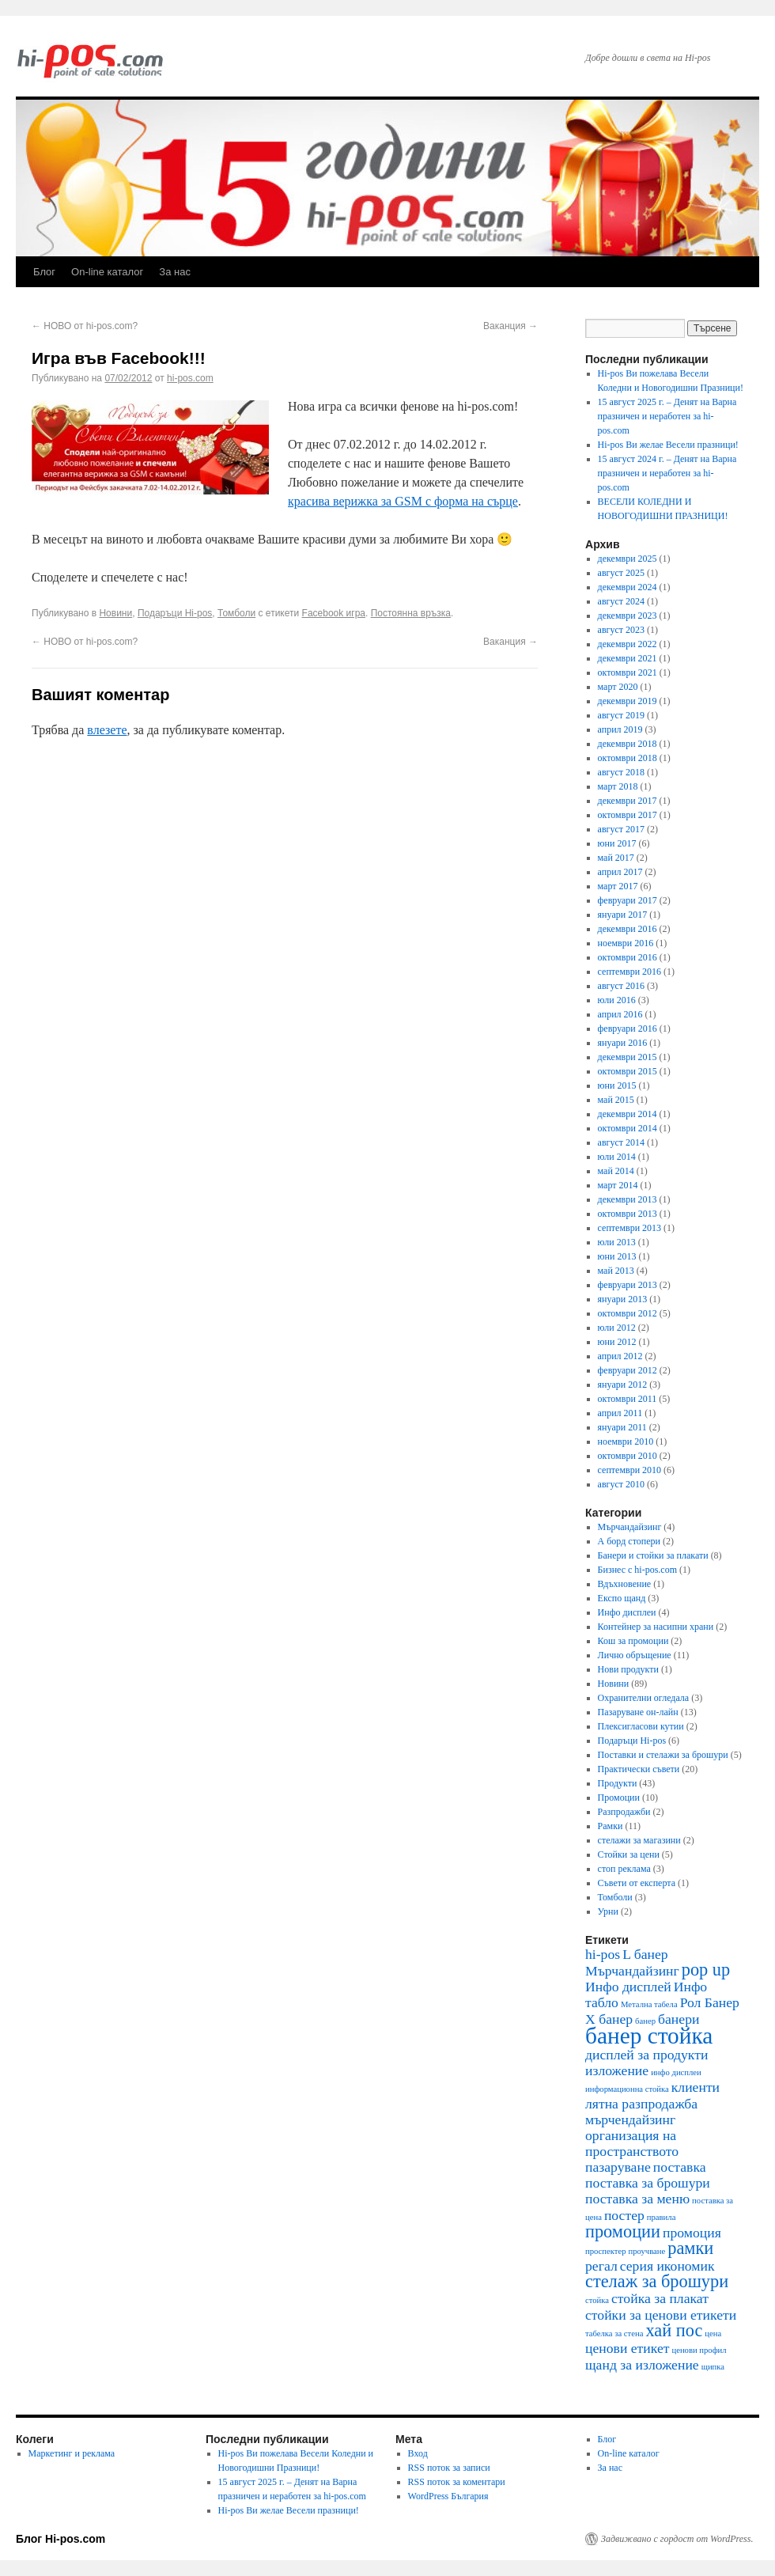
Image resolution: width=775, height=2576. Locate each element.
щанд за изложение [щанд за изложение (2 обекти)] (642, 2365)
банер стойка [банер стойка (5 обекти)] (649, 2035)
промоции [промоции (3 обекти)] (622, 2231)
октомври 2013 (627, 1213)
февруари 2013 (627, 1284)
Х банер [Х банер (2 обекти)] (609, 2019)
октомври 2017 (627, 814)
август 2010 (621, 1484)
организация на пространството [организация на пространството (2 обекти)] (632, 2143)
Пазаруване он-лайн (638, 1712)
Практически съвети (639, 1769)
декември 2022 (627, 644)
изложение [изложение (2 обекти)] (616, 2070)
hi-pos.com (190, 378)
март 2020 (618, 686)
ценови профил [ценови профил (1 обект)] (698, 2350)
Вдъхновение (625, 1583)
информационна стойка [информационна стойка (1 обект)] (627, 2089)
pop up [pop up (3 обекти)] (706, 1969)
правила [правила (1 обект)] (661, 2217)
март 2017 (618, 886)
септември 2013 (629, 1227)
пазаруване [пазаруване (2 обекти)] (618, 2167)
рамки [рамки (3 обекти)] (690, 2248)
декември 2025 (627, 558)
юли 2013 (617, 1242)
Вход (418, 2453)
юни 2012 (617, 1341)
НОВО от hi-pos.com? (85, 325)
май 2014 (616, 1170)
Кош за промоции (633, 1640)
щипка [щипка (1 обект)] (712, 2366)
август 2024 (621, 601)
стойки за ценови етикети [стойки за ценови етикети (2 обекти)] (660, 2315)
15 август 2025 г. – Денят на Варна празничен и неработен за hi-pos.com (667, 416)
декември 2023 (627, 615)
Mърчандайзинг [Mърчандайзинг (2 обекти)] (632, 1971)
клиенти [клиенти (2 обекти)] (695, 2087)
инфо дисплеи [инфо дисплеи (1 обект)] (676, 2072)
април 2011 (620, 1413)
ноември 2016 (626, 943)
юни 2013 (617, 1256)
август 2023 (621, 629)
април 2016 (620, 1014)
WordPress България (448, 2496)
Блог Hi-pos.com (60, 2538)
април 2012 (620, 1356)
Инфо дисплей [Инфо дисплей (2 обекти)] (628, 1987)
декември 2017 (627, 800)
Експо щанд (622, 1598)
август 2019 (621, 715)
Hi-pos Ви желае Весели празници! (668, 444)
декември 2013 (627, 1199)
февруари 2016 (627, 1028)
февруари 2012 (627, 1370)
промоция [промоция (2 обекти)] (692, 2233)
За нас (175, 272)
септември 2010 (629, 1470)
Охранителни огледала (644, 1697)
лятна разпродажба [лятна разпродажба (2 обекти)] (641, 2104)
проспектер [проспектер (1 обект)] (605, 2251)
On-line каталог (107, 272)
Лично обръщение (634, 1655)
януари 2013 (623, 1299)
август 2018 (621, 772)
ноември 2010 (626, 1441)
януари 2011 (622, 1427)
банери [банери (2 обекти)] (678, 2019)
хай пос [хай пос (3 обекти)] (673, 2330)
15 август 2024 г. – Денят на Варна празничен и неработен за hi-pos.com (667, 473)
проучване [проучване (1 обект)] (647, 2251)
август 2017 (621, 829)
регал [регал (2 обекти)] (601, 2266)
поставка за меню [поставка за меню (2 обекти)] (637, 2199)
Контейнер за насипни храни (656, 1626)
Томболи (236, 613)
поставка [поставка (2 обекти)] (679, 2167)
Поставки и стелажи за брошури (663, 1754)
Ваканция (510, 325)
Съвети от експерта (636, 1882)
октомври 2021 (627, 672)
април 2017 (620, 871)
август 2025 (621, 572)
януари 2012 (623, 1384)
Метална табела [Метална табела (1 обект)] (649, 2004)
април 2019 (620, 729)
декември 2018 (627, 743)
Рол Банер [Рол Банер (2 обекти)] (709, 2002)
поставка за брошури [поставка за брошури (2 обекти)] (647, 2183)
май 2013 (616, 1270)
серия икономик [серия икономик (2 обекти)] (667, 2266)
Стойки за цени (629, 1854)
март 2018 (618, 786)
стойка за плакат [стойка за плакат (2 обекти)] (660, 2298)
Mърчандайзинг (630, 1526)
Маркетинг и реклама (71, 2453)
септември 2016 (629, 971)
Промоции (619, 1797)
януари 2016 (623, 1042)
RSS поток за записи (449, 2467)
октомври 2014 (627, 1128)
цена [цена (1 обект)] (713, 2333)
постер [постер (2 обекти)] (624, 2215)
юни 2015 (617, 1085)
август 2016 (621, 985)
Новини (115, 613)
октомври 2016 (627, 957)
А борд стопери (629, 1541)
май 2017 (616, 857)
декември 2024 (627, 587)
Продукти (617, 1783)
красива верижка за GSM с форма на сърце (403, 501)
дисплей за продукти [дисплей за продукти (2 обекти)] (646, 2055)
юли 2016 (617, 1000)
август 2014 (621, 1142)
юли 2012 (617, 1327)
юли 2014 (617, 1156)
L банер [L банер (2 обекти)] (644, 1954)
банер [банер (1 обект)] (645, 2021)
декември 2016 (627, 928)
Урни (608, 1911)
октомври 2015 (627, 1071)
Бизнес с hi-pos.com (637, 1569)
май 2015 (616, 1099)
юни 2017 (617, 843)
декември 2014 (627, 1113)
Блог (44, 272)
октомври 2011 (627, 1398)
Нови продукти (628, 1669)
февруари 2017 (627, 900)
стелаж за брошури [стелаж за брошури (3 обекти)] (656, 2281)
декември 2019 (627, 701)
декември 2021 (627, 658)
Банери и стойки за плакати (653, 1555)
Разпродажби (624, 1811)
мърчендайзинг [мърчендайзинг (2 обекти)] (630, 2119)
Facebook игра (333, 613)
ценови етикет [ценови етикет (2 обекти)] (627, 2348)
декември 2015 (627, 1057)
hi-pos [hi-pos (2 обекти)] (602, 1954)
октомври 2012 (627, 1313)
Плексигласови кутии (641, 1726)
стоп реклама (624, 1868)
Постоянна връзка (411, 613)
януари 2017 (623, 914)
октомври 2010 (627, 1455)
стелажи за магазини (639, 1840)
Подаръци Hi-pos (175, 613)
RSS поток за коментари (456, 2481)
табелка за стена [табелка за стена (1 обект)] (614, 2333)
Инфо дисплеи (627, 1612)
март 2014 (618, 1185)
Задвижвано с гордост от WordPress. (677, 2538)
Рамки (610, 1826)
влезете (107, 730)
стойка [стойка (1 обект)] (597, 2300)
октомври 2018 (627, 757)
